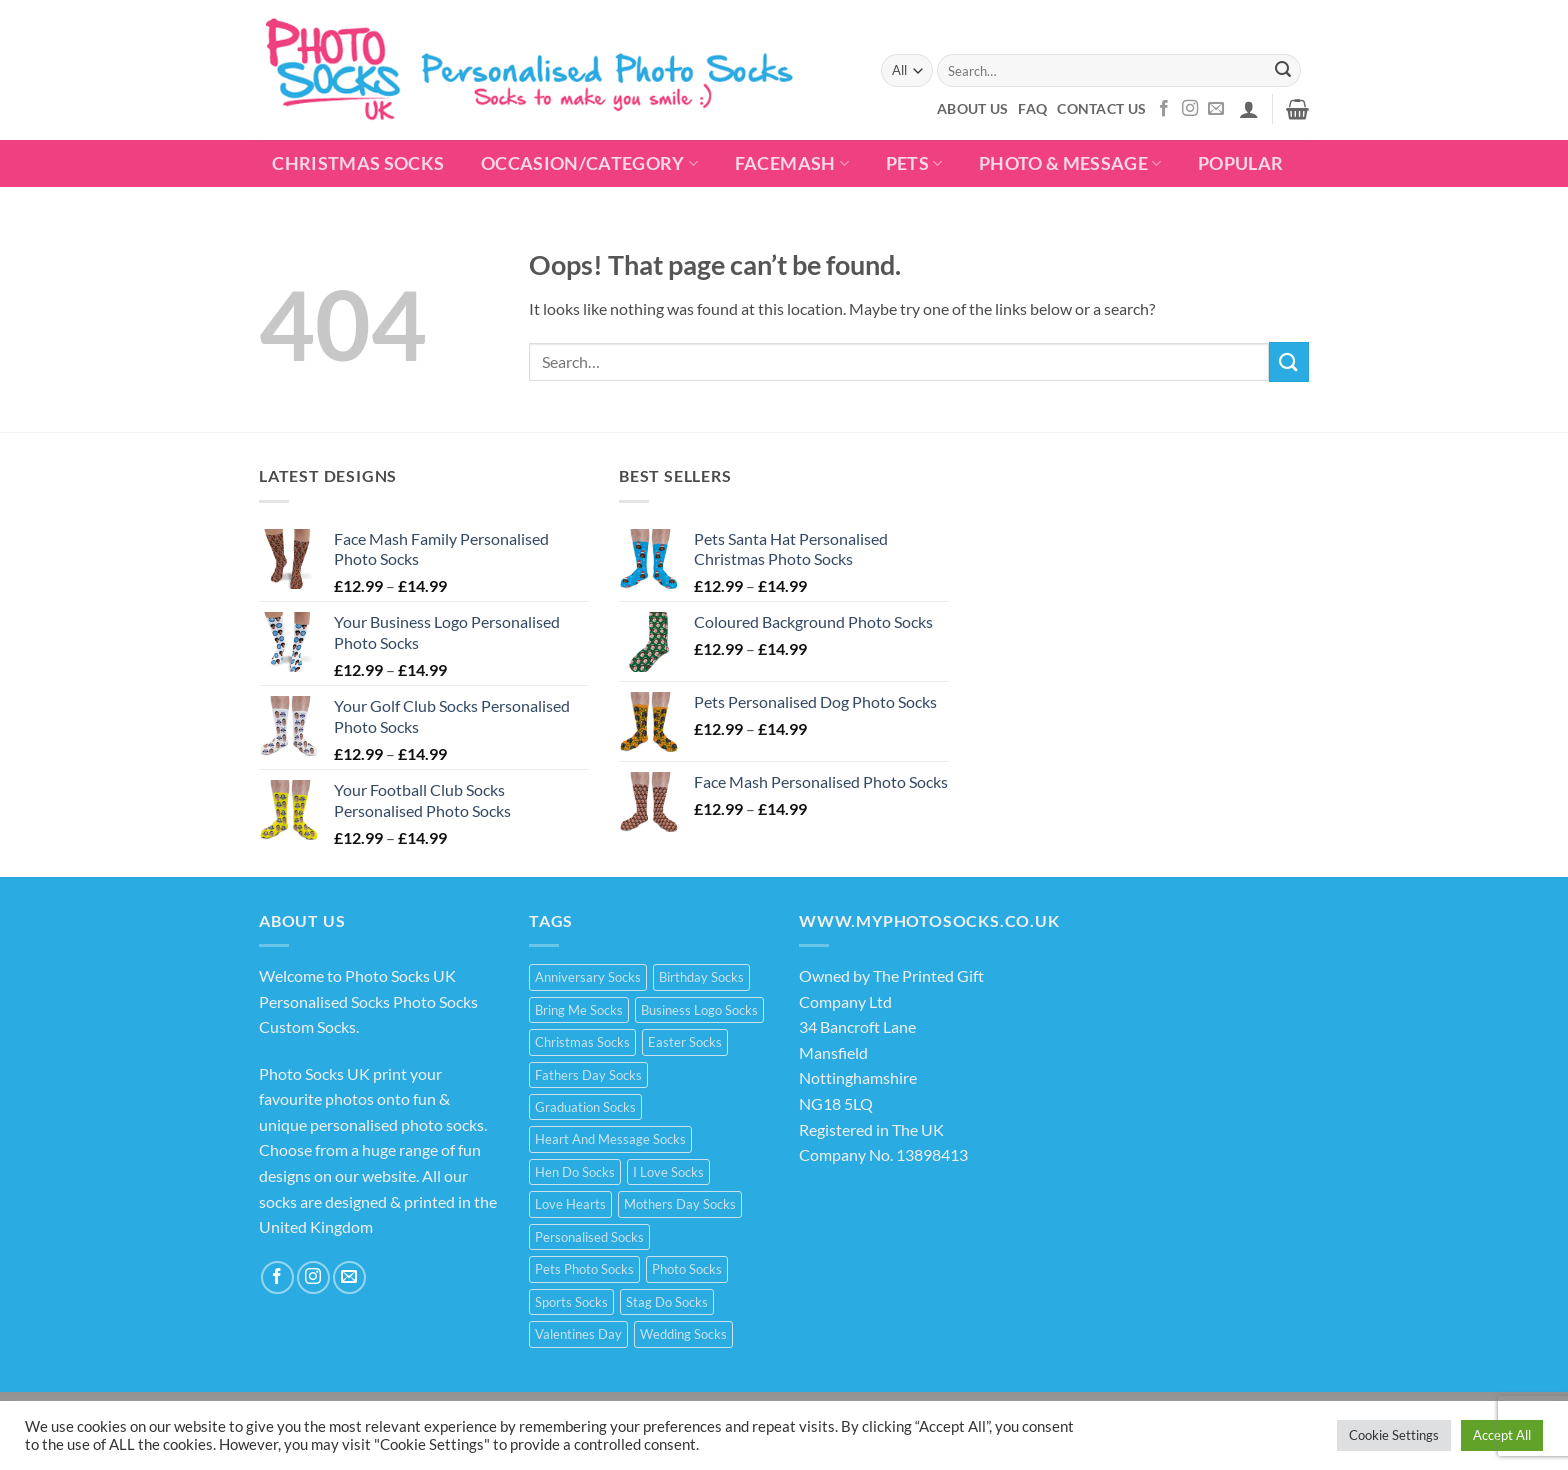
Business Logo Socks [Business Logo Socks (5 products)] (699, 1010)
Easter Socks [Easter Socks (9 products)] (685, 1042)
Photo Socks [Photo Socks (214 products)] (687, 1269)
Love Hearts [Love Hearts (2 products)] (570, 1204)
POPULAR (1240, 163)
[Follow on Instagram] (1190, 109)
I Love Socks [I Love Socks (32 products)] (668, 1172)
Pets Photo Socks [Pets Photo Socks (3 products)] (584, 1269)
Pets (914, 163)
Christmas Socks (358, 163)
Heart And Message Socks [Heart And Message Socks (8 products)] (610, 1139)
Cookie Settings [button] (1394, 1435)
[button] (1249, 109)
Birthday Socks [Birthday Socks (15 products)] (701, 977)
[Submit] (1283, 71)
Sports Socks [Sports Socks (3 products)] (571, 1302)
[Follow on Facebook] (1164, 109)
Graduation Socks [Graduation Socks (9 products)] (585, 1107)
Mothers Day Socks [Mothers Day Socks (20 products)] (680, 1204)
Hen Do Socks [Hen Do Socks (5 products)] (575, 1172)
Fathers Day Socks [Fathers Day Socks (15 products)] (588, 1075)
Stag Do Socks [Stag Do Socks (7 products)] (667, 1302)
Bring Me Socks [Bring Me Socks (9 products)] (579, 1010)
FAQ (1032, 108)
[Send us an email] (1216, 109)
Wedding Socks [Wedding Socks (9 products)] (683, 1334)
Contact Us (1101, 108)
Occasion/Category (590, 163)
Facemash (792, 163)
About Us (972, 108)
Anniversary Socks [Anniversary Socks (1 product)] (588, 977)
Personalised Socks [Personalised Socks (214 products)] (589, 1237)
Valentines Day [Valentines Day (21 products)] (578, 1334)
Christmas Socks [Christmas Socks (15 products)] (582, 1042)
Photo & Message (1070, 163)
